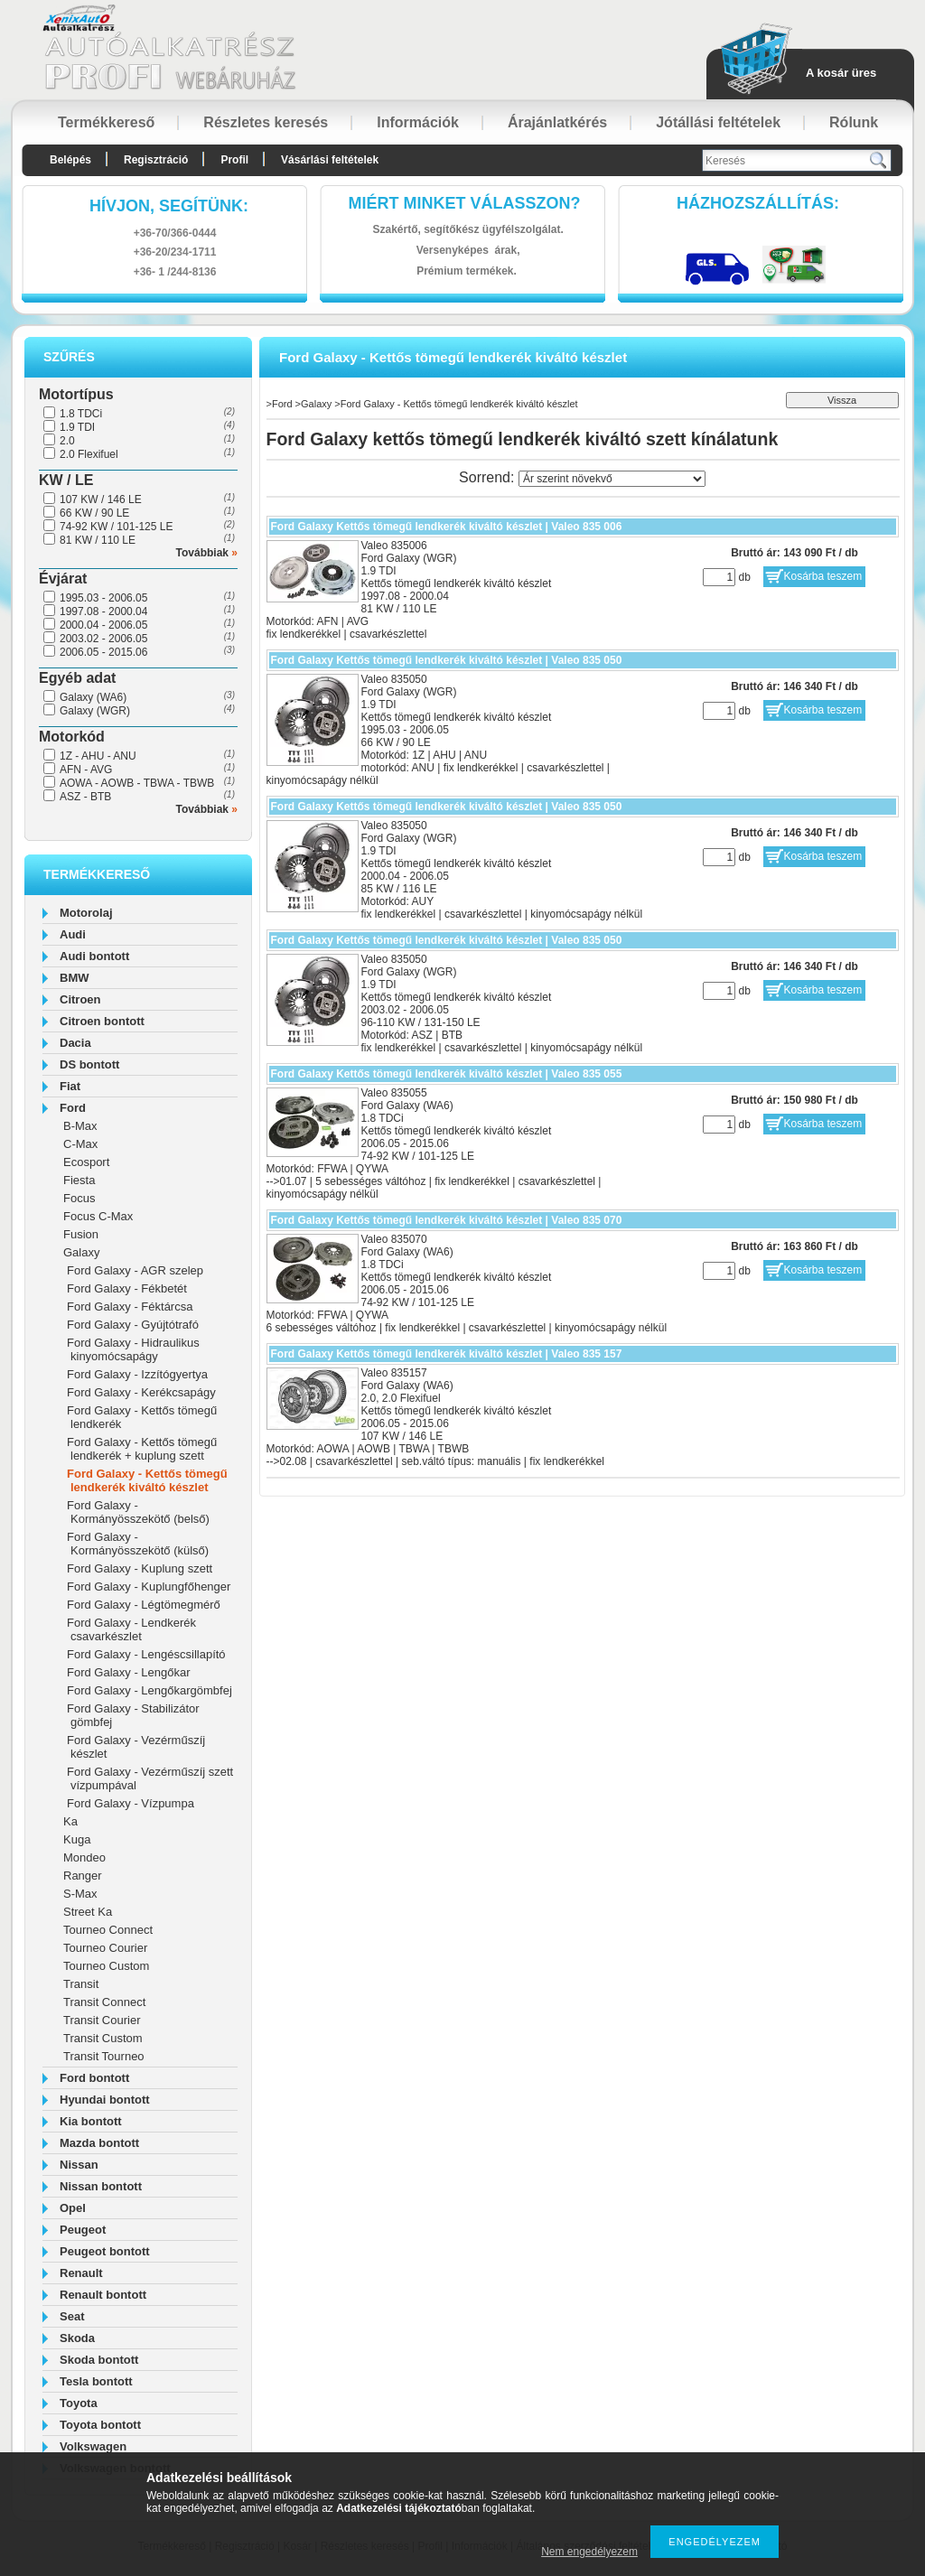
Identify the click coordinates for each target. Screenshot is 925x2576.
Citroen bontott (102, 1021)
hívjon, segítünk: (168, 206)
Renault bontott (103, 2294)
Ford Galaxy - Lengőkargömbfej (149, 1690)
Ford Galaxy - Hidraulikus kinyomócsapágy (133, 1349)
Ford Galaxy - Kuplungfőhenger (148, 1586)
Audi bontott (94, 956)
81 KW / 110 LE (97, 540)
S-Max (80, 1893)
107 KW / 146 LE (101, 499)
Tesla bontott (96, 2381)
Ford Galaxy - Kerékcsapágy (141, 1392)
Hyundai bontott (105, 2099)
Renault (81, 2273)
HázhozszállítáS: (758, 203)
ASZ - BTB (85, 796)
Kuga (76, 1839)
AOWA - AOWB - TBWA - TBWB (137, 783)
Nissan (79, 2164)
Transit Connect (104, 2002)
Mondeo (84, 1857)
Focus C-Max (98, 1216)
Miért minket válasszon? (465, 203)
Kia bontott (91, 2121)
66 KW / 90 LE (94, 513)
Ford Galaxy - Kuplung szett (139, 1568)
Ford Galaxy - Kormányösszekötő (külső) (138, 1543)
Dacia (75, 1043)
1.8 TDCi (81, 413)
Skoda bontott (99, 2359)
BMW (74, 978)
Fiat (70, 1086)
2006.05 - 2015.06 (103, 652)
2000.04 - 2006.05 (103, 625)
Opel (73, 2208)
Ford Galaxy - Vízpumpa (130, 1803)
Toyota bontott (100, 2424)
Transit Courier (101, 2020)
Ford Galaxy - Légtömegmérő (143, 1604)
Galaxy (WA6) (93, 697)
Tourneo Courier (105, 1948)
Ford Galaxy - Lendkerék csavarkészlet (131, 1629)
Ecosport (86, 1162)
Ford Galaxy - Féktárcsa (129, 1306)
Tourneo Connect (108, 1930)
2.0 (67, 440)
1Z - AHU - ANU (98, 756)
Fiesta (79, 1180)
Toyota (79, 2403)
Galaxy (81, 1252)
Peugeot (83, 2229)
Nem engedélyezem (589, 2551)
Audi (73, 934)
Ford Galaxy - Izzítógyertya (137, 1374)
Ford (73, 1108)
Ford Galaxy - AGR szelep (135, 1270)
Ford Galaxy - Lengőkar (129, 1672)
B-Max (80, 1126)
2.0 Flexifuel (89, 454)
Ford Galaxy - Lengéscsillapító (146, 1654)
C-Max (80, 1144)
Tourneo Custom (106, 1966)
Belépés (70, 160)
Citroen (80, 999)
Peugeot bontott (105, 2251)
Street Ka (87, 1911)
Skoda (77, 2338)
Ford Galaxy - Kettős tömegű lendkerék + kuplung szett (142, 1448)
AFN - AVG (86, 769)
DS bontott (89, 1064)
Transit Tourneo (104, 2056)
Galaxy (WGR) (95, 711)
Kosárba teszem (823, 576)
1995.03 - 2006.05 (103, 598)
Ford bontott (94, 2078)
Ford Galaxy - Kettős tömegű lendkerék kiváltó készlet (147, 1480)
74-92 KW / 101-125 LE (116, 526)
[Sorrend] (612, 479)
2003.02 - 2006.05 (103, 638)
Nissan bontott (101, 2186)
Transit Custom (103, 2038)
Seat (72, 2316)
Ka (70, 1821)
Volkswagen (93, 2446)
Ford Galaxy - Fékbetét (127, 1288)
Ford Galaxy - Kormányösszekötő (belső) (138, 1512)
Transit (80, 1984)
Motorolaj (86, 912)
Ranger (82, 1875)
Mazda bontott (99, 2143)
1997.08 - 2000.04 (103, 611)
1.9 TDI (77, 427)
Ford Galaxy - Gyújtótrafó (133, 1324)
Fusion (80, 1234)
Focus (79, 1198)
